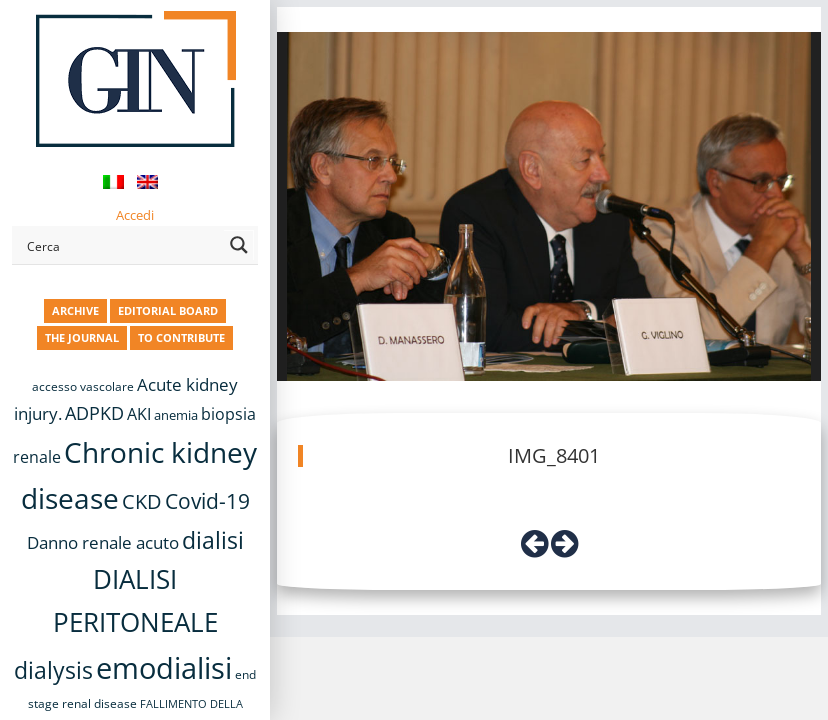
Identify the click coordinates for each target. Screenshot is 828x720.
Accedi (135, 215)
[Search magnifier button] (239, 245)
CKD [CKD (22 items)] (142, 501)
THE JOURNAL (82, 337)
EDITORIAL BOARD (168, 310)
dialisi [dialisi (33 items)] (213, 540)
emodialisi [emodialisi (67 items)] (164, 668)
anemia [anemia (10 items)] (176, 415)
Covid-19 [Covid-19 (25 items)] (207, 501)
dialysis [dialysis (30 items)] (53, 670)
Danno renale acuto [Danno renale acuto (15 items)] (103, 542)
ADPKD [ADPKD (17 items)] (94, 413)
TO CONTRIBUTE (181, 337)
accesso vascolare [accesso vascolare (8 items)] (83, 386)
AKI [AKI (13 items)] (139, 414)
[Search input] (121, 245)
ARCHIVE (75, 310)
